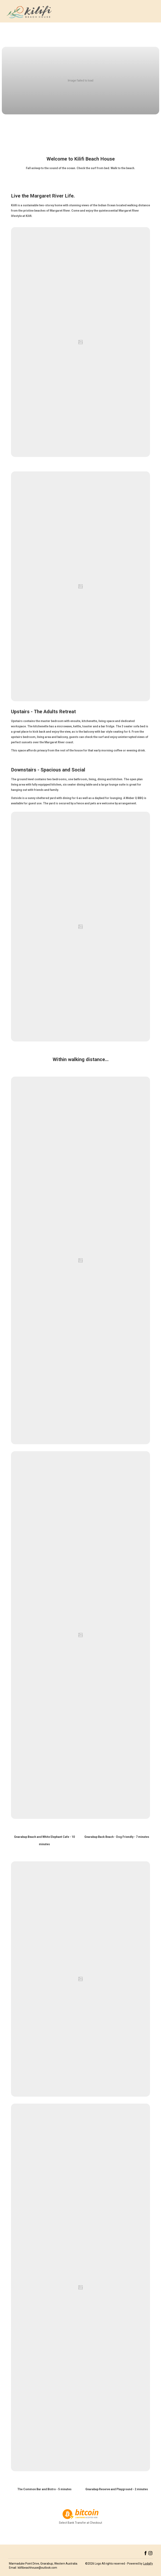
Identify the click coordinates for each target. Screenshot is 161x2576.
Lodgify (148, 2563)
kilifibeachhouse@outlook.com (37, 2567)
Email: (13, 2567)
